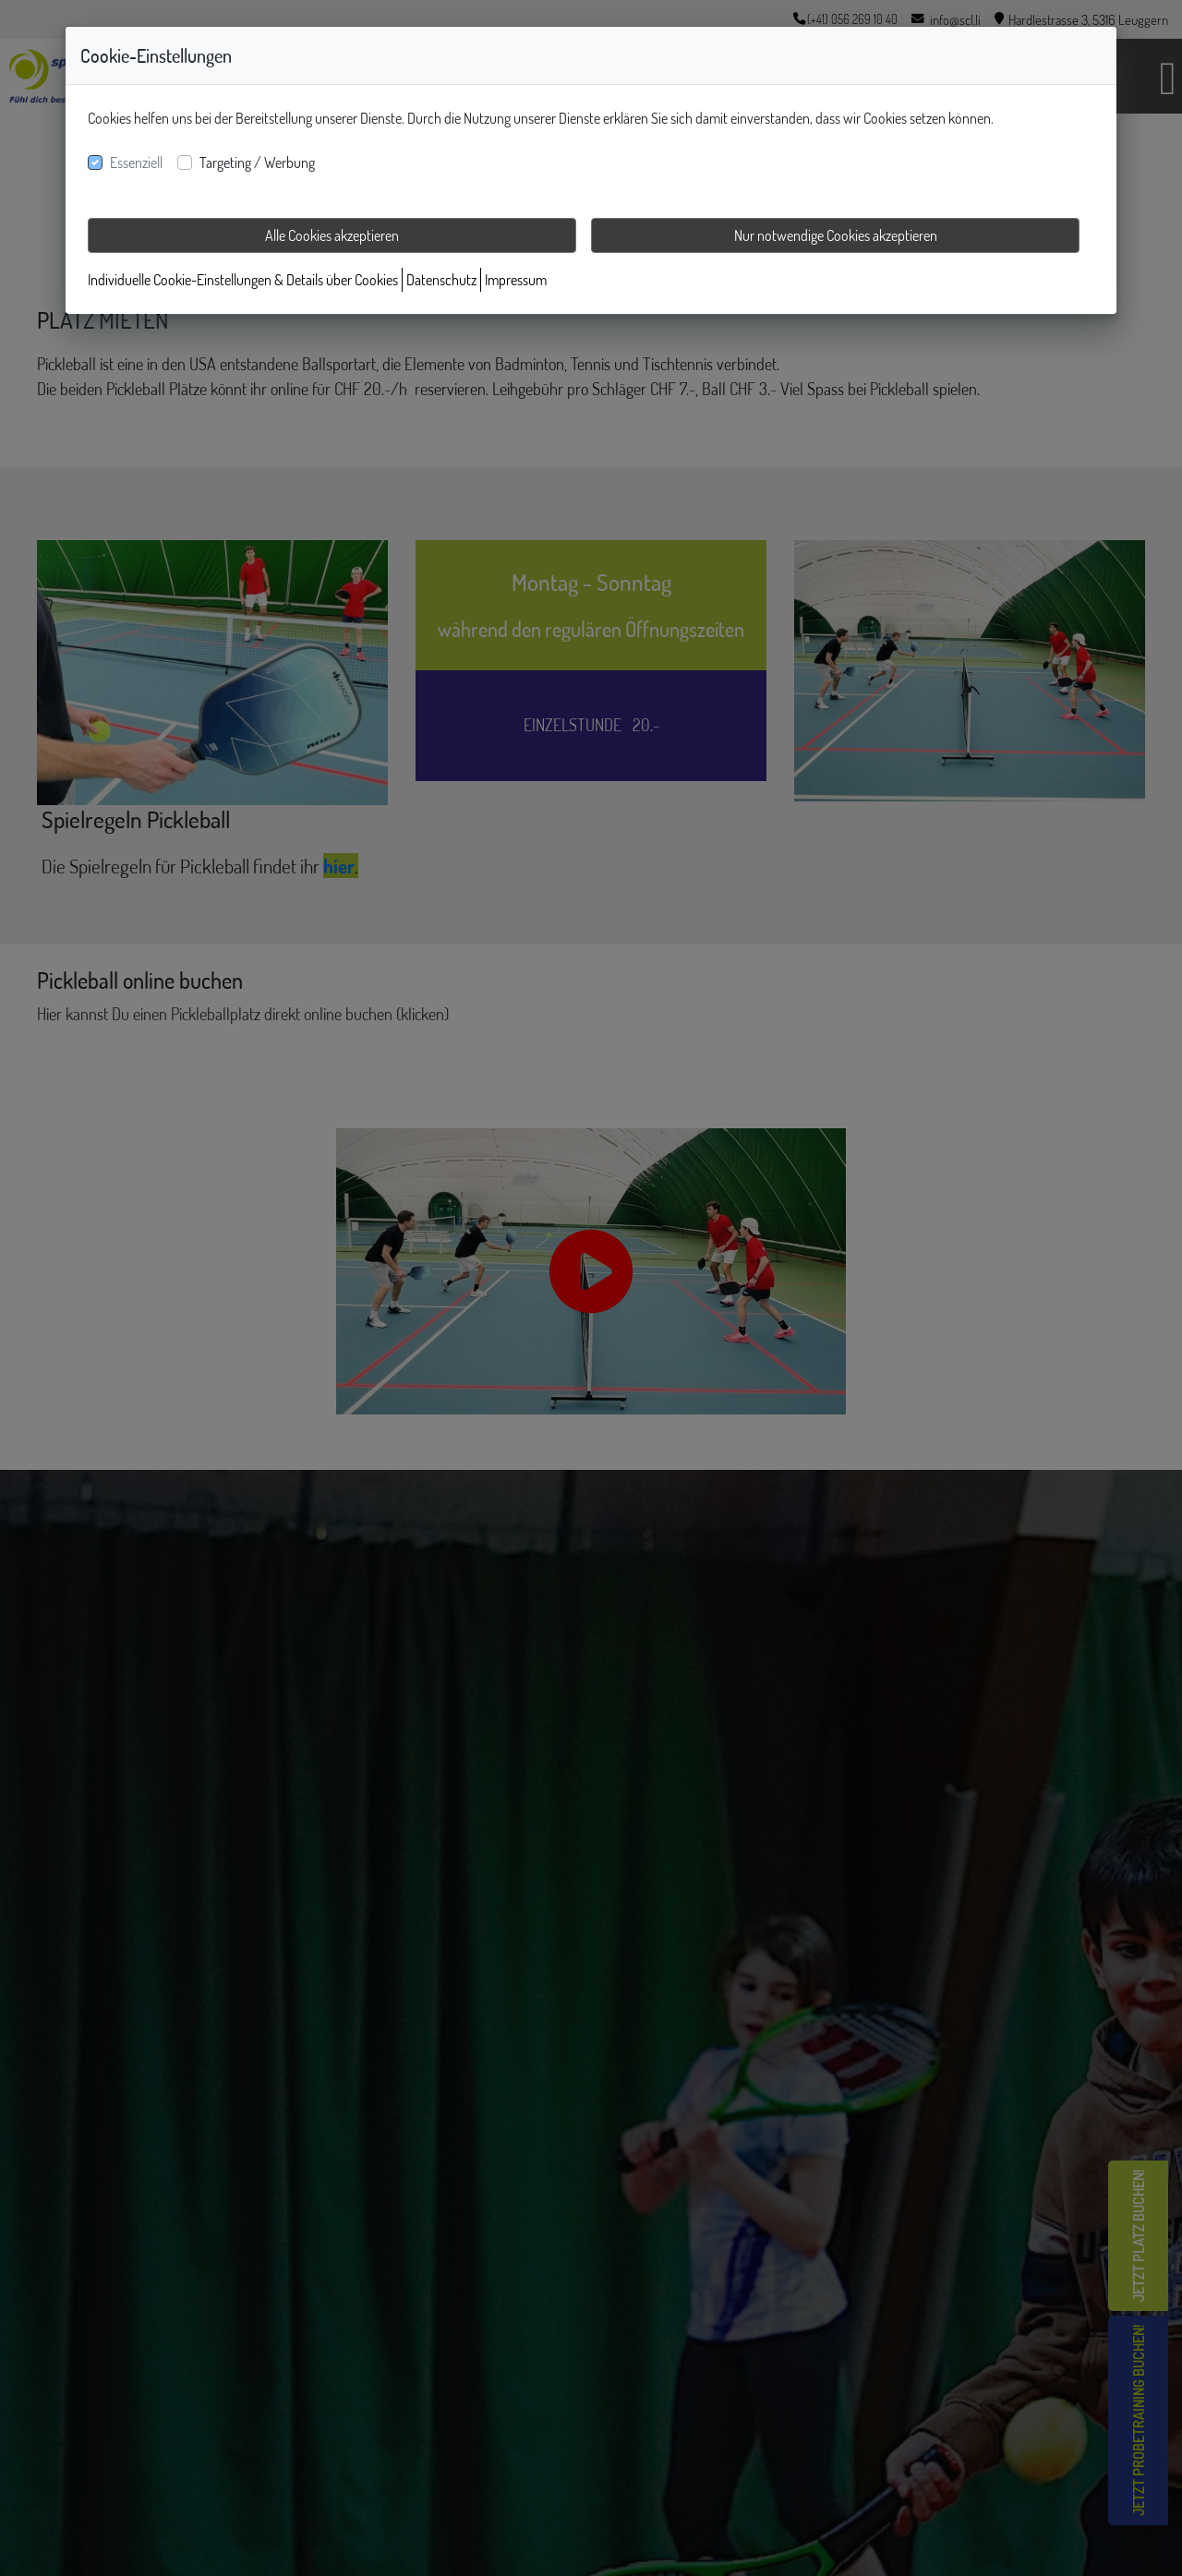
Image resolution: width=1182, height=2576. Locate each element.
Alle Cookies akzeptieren (332, 235)
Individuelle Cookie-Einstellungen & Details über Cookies (243, 280)
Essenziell (136, 162)
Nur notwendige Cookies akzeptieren (835, 235)
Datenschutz (441, 280)
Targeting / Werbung (257, 162)
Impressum (516, 280)
